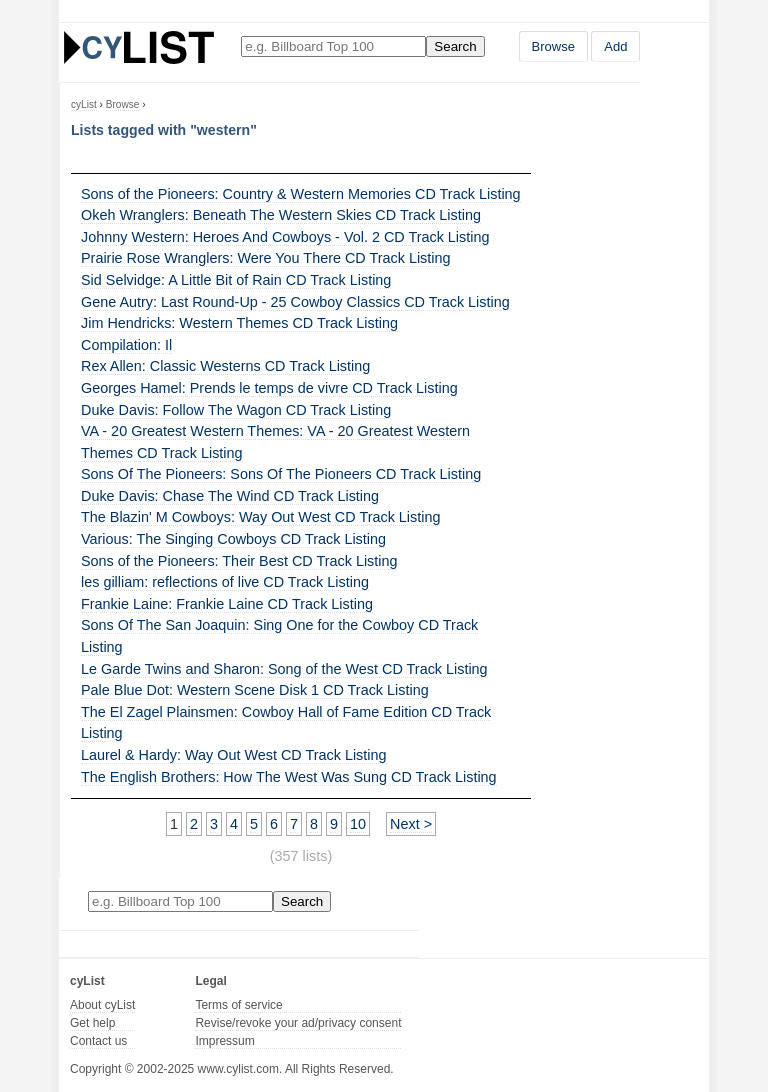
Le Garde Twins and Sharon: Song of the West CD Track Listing (284, 669)
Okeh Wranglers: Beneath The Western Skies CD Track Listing (281, 215)
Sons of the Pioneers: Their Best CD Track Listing (239, 561)
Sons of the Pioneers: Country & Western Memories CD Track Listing (301, 194)
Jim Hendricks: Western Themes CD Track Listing (239, 323)
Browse (553, 46)
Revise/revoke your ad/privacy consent (298, 1023)
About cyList (102, 1005)
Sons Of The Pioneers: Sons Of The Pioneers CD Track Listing (281, 474)
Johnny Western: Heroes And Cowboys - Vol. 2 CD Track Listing (285, 237)
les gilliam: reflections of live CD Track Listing (225, 582)
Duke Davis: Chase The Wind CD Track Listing (230, 496)
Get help (92, 1023)
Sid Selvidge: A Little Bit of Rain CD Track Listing (236, 280)
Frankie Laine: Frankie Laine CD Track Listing (227, 604)
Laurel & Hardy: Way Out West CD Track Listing (234, 755)
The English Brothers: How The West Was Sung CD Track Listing (289, 777)
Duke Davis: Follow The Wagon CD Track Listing (236, 410)
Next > (411, 824)
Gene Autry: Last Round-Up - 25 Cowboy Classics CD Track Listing (295, 302)
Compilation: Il (126, 345)
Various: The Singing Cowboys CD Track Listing (233, 539)
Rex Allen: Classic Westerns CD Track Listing (225, 366)
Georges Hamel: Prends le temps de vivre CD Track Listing (269, 388)
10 (358, 824)
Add (615, 46)
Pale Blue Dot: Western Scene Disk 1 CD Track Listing (255, 690)
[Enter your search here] (333, 46)
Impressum (224, 1041)
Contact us (98, 1041)
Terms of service (238, 1005)
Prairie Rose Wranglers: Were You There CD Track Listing (266, 258)
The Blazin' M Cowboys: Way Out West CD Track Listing (260, 517)
